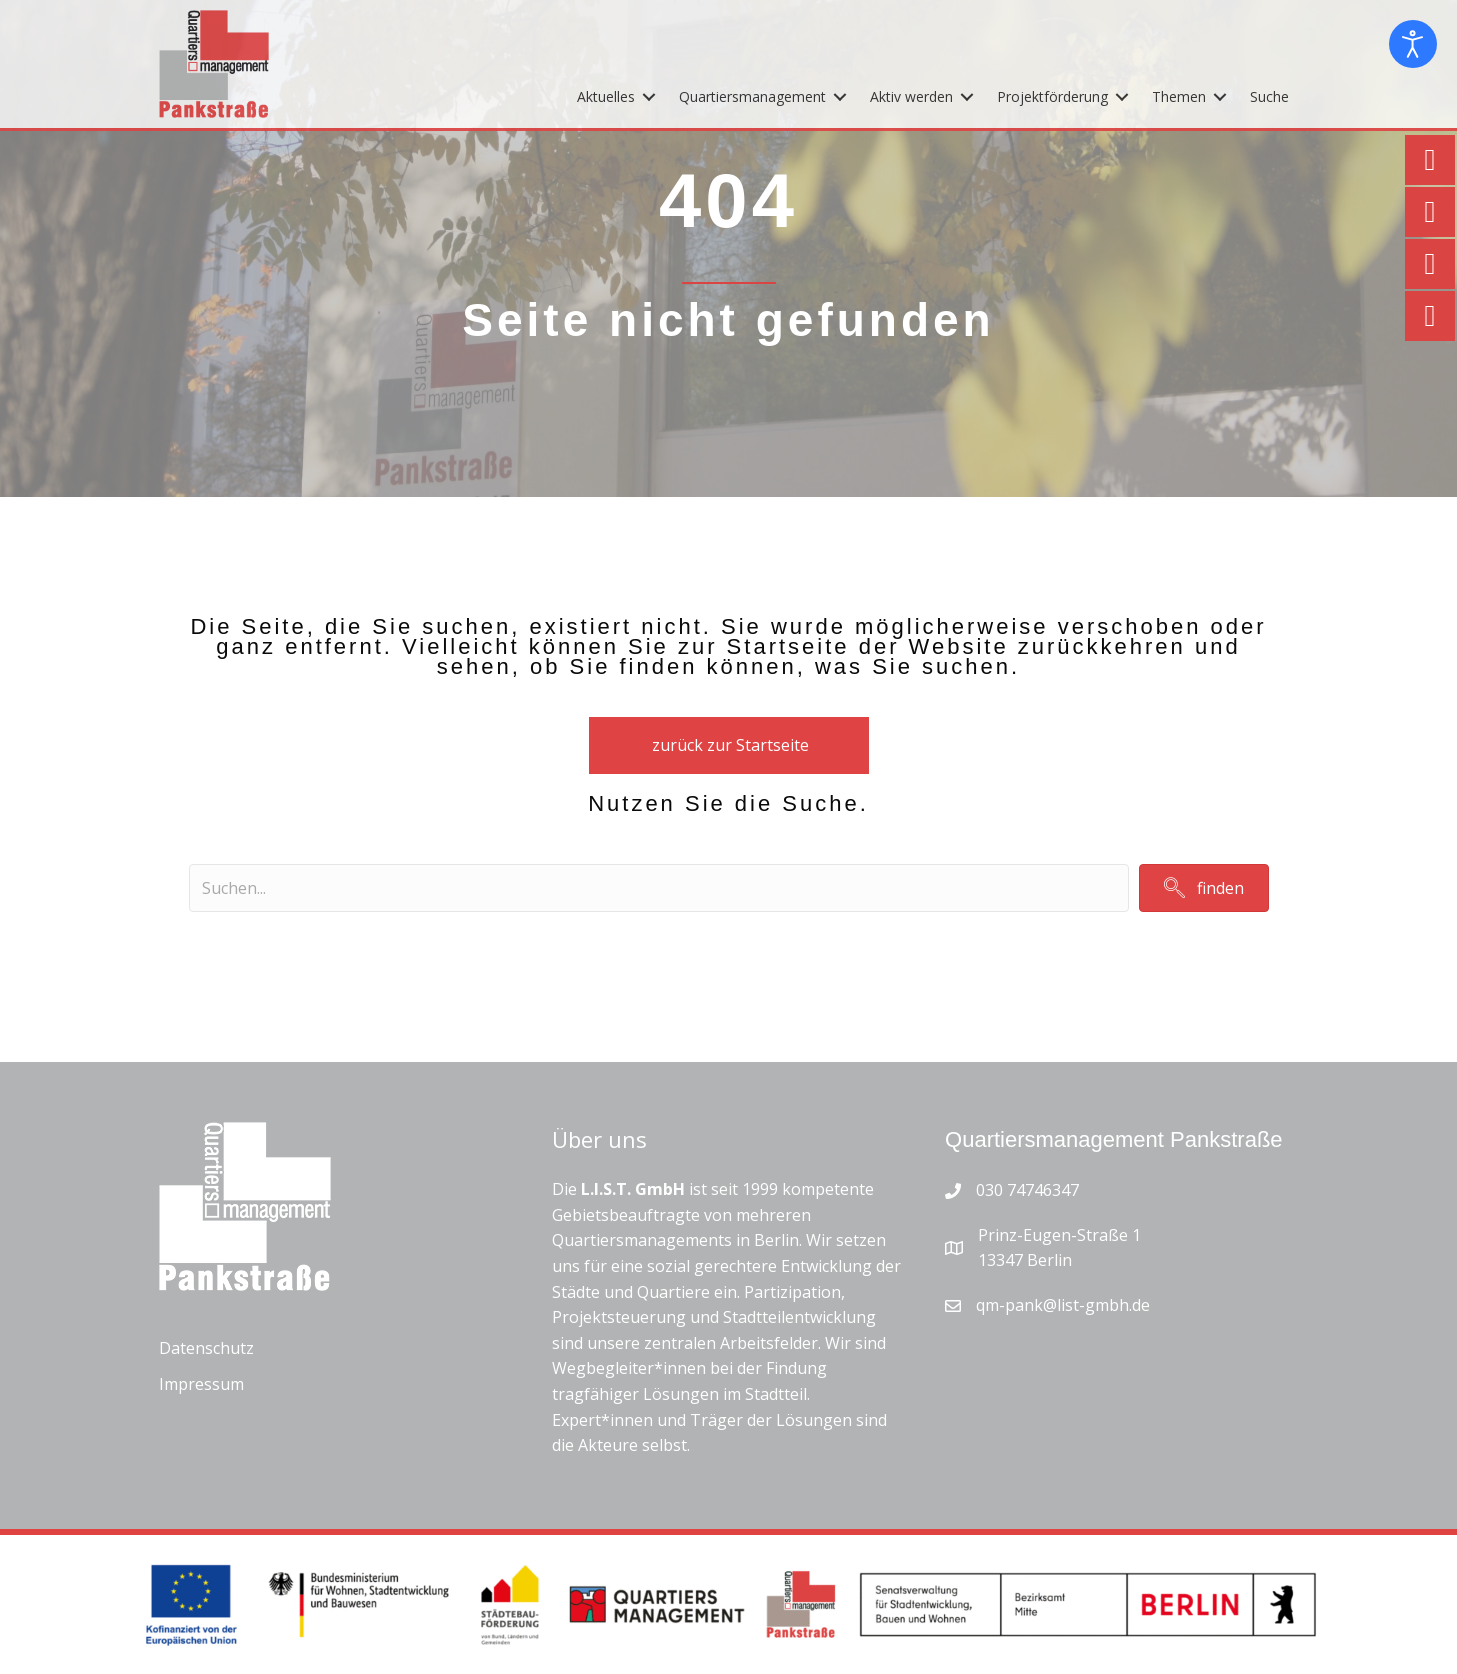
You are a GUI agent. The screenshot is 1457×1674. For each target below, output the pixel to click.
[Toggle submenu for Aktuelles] (649, 96)
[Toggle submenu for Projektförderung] (1122, 96)
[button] (1204, 887)
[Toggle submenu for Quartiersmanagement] (840, 96)
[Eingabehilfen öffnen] (1413, 44)
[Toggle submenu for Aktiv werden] (967, 96)
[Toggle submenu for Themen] (1220, 96)
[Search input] (659, 888)
